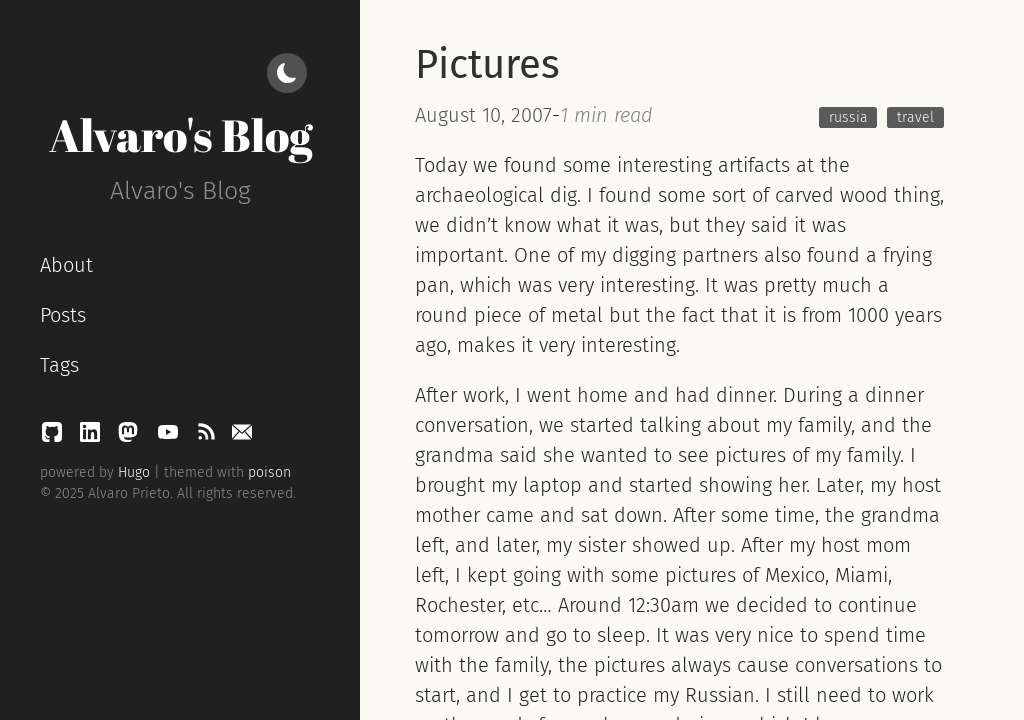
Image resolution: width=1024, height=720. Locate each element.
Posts (63, 315)
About (66, 265)
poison (269, 472)
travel (915, 117)
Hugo (134, 472)
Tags (59, 365)
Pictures (487, 65)
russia (848, 117)
